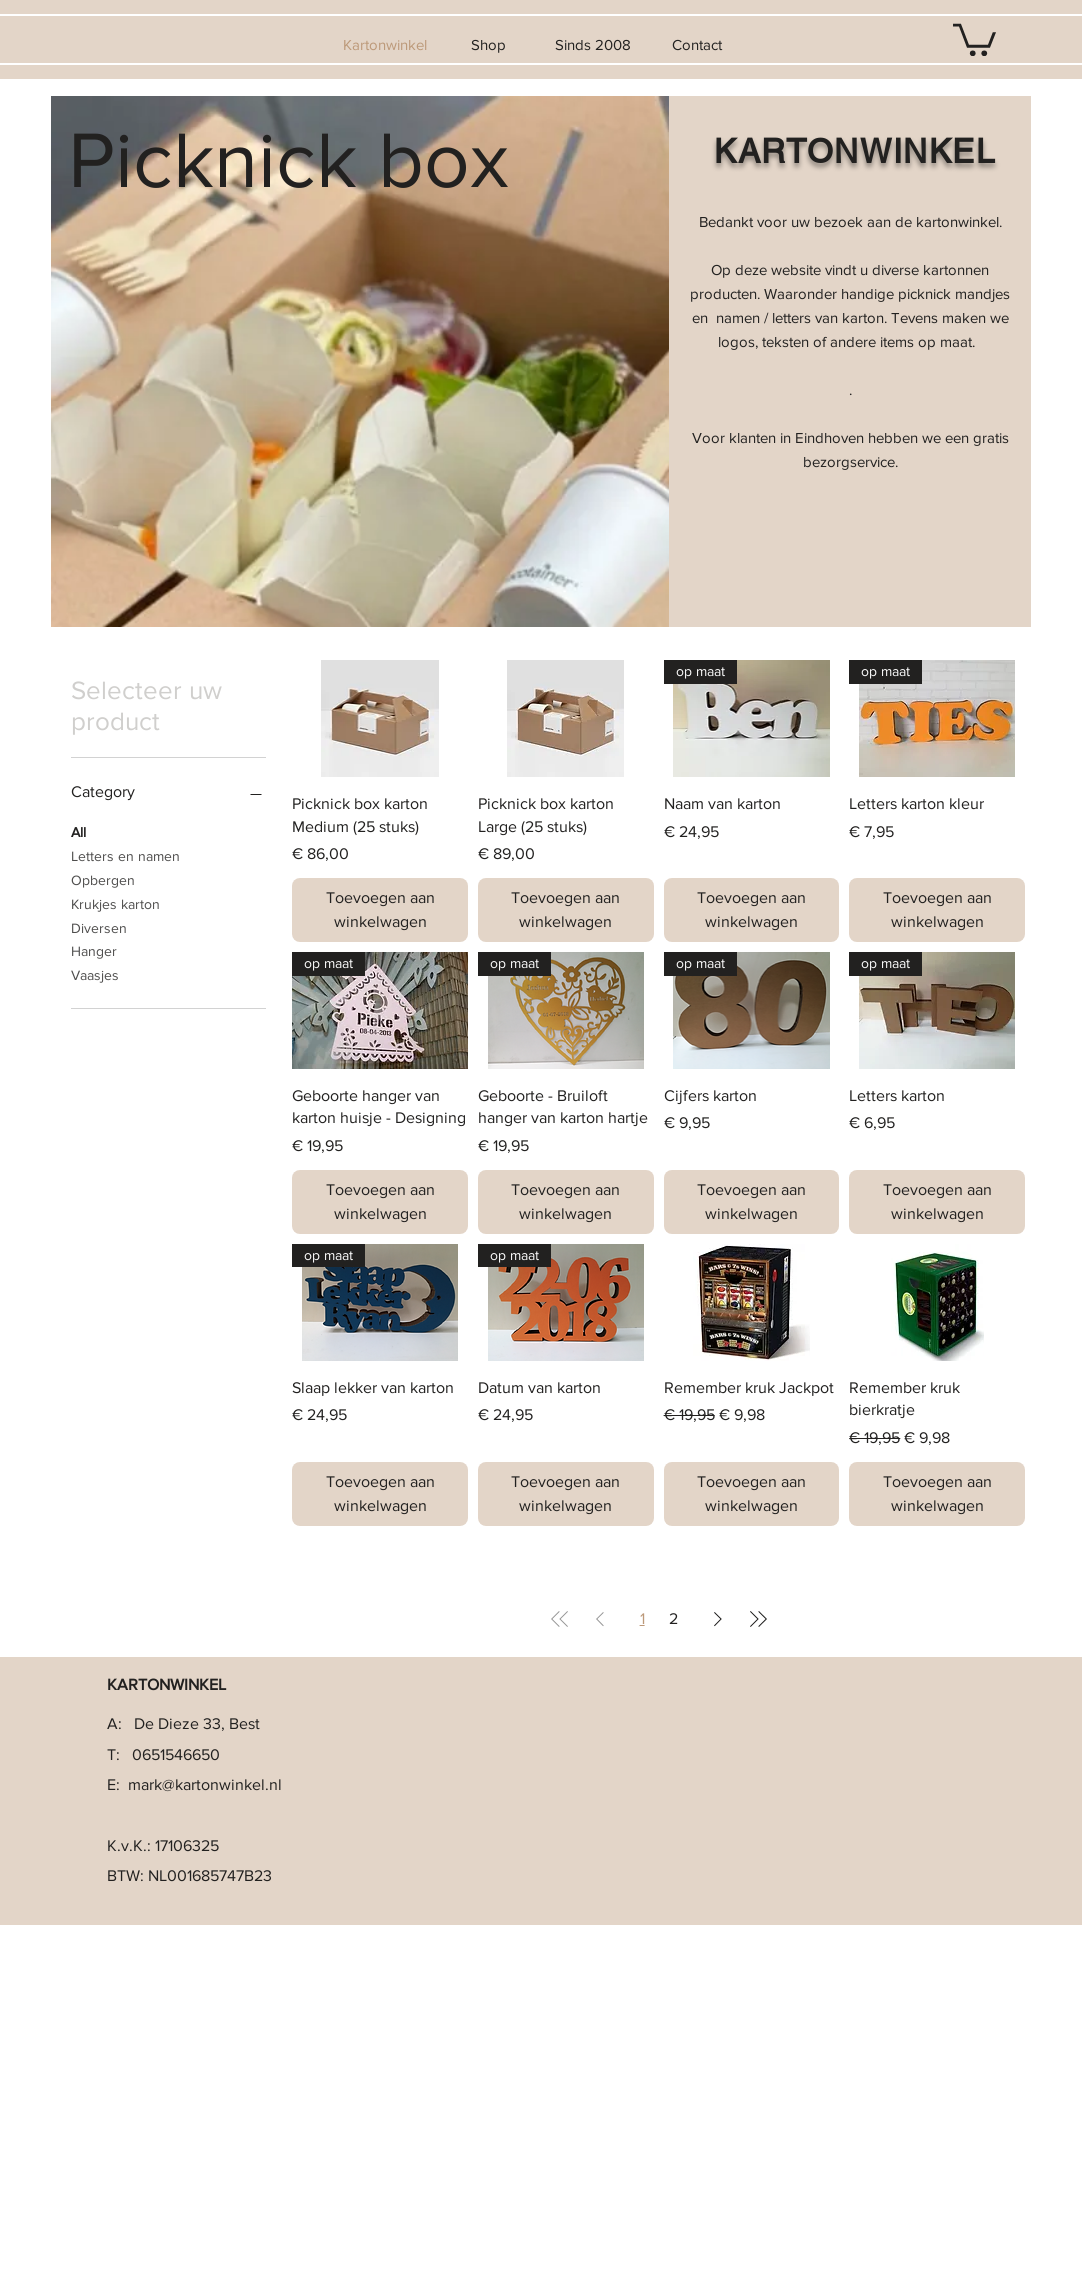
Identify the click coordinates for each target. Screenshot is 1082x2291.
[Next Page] (718, 1619)
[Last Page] (758, 1619)
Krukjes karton (115, 902)
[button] (974, 38)
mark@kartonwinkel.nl (205, 1784)
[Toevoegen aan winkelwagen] (380, 910)
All (78, 830)
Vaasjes (95, 973)
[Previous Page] (600, 1619)
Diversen (99, 926)
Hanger (94, 949)
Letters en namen (125, 854)
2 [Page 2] (673, 1618)
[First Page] (560, 1619)
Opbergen (103, 878)
